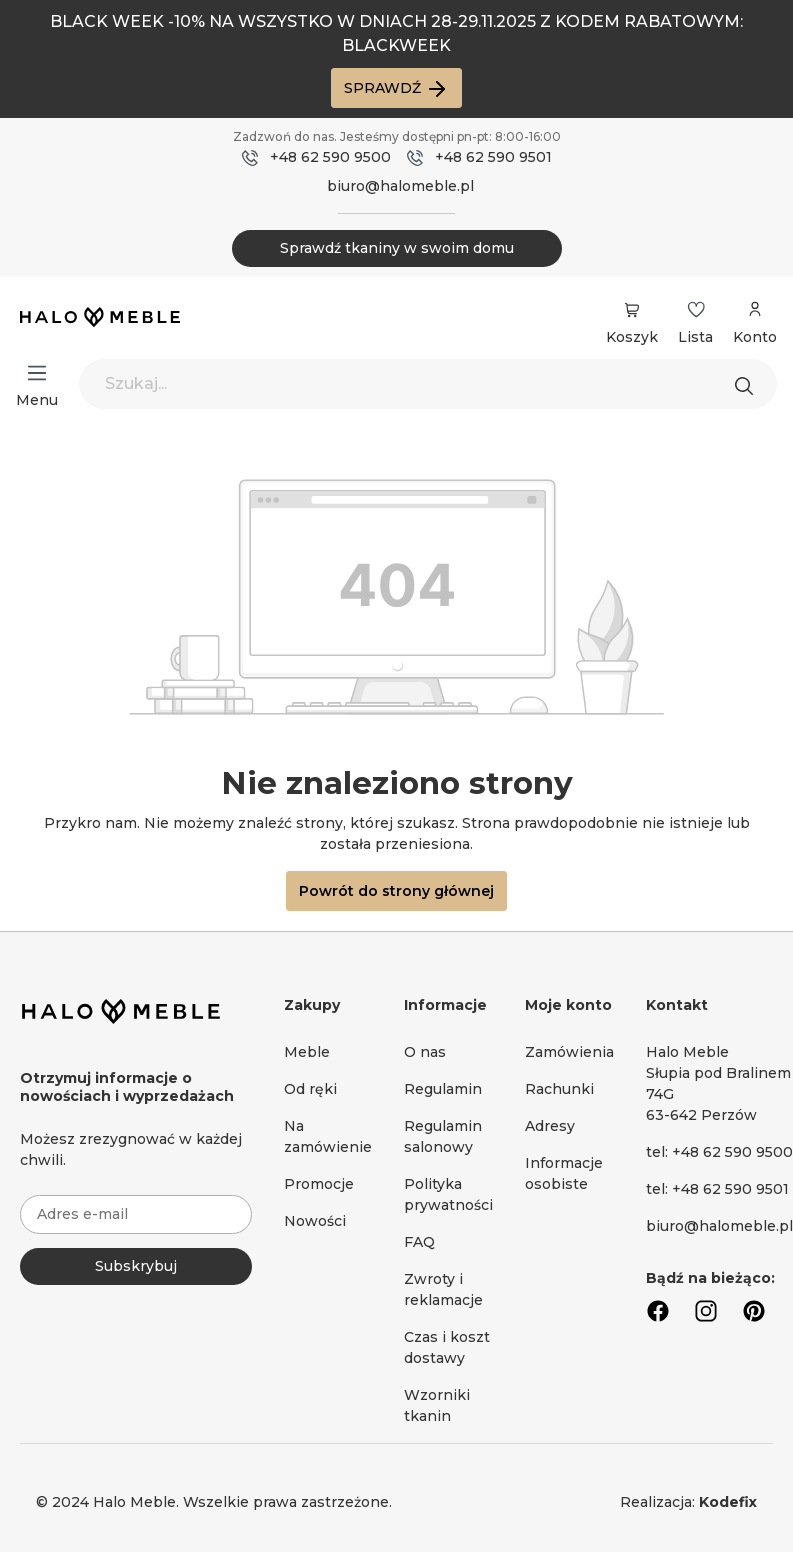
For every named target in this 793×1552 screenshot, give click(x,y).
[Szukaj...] (428, 384)
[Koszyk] (632, 310)
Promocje (319, 1184)
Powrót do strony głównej (396, 891)
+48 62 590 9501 (493, 157)
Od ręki (310, 1089)
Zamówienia (569, 1052)
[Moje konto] (755, 319)
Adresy (550, 1126)
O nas (425, 1052)
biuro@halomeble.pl (400, 186)
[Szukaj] (749, 384)
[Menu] (37, 373)
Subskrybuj (136, 1266)
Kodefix (728, 1502)
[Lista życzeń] (696, 310)
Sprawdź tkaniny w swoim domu (397, 248)
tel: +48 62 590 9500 (719, 1152)
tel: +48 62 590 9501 (717, 1189)
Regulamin (443, 1089)
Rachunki (559, 1089)
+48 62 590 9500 (330, 157)
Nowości (315, 1221)
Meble (307, 1052)
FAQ (419, 1242)
